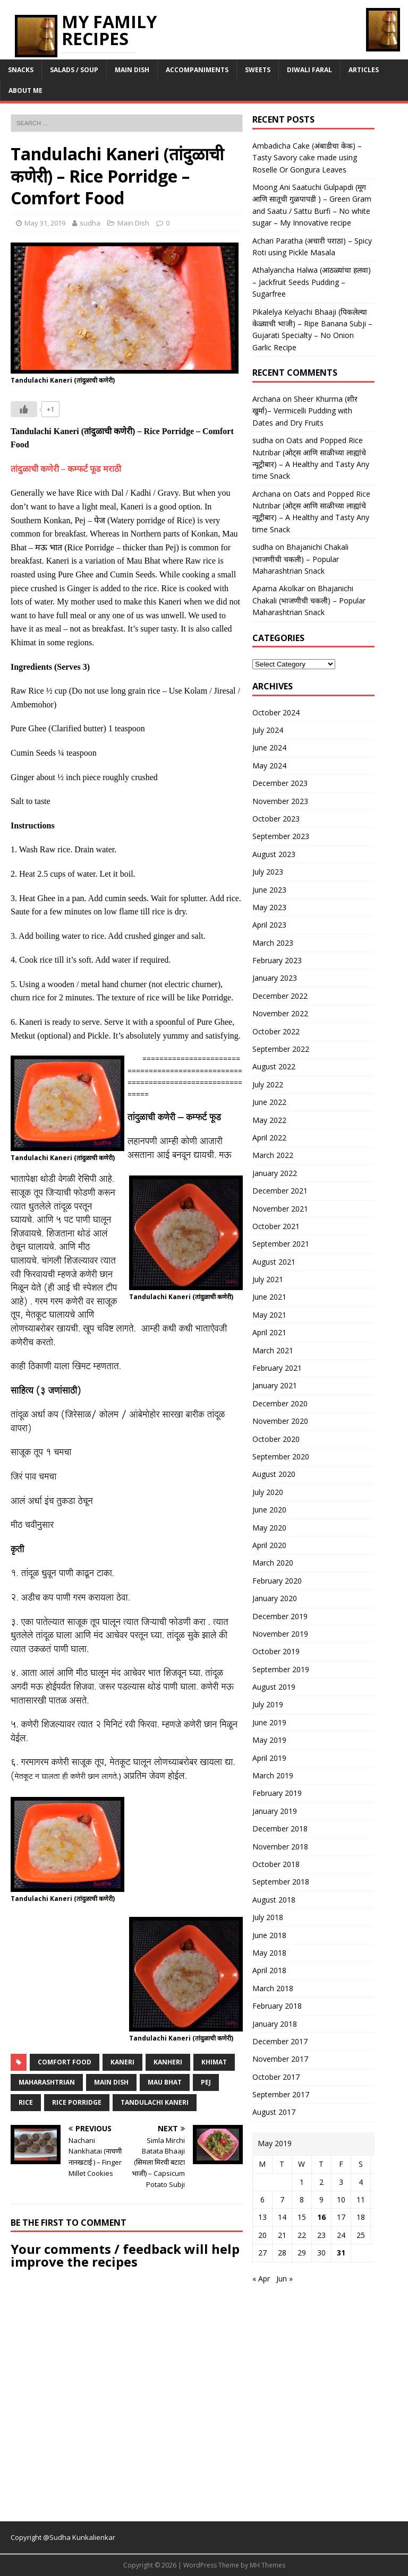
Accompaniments (197, 69)
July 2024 (267, 730)
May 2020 (269, 1528)
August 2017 (273, 2112)
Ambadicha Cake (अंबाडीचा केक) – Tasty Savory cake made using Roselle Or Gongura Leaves (307, 158)
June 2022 (269, 1102)
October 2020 (276, 1439)
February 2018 (277, 2006)
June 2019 (269, 1722)
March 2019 (272, 1775)
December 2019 (280, 1616)
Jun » (284, 2279)
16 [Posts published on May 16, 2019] (321, 2217)
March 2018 (272, 1988)
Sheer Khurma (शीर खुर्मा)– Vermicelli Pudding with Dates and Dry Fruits (305, 411)
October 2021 (276, 1226)
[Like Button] (24, 409)
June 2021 (269, 1297)
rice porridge (76, 2102)
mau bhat (165, 2082)
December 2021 (280, 1191)
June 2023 (269, 890)
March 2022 (272, 1155)
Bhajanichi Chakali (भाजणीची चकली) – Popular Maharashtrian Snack (300, 559)
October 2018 (276, 1864)
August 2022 (273, 1066)
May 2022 (269, 1120)
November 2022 (280, 1013)
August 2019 (273, 1687)
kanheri (168, 2062)
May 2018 (269, 1953)
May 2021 (269, 1315)
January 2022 (274, 1173)
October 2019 (276, 1651)
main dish (111, 2082)
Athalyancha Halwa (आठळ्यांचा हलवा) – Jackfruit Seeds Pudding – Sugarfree (311, 282)
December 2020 (280, 1403)
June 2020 (269, 1510)
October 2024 (276, 712)
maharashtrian (47, 2082)
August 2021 (273, 1262)
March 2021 (272, 1350)
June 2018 (269, 1935)
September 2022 (280, 1049)
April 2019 (269, 1758)
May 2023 (269, 907)
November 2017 (280, 2059)
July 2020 (267, 1492)
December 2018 (280, 1828)
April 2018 (269, 1970)
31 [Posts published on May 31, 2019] (341, 2252)
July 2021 (267, 1279)
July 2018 (267, 1917)
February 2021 (277, 1368)
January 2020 (274, 1598)
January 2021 (274, 1385)
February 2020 (277, 1581)
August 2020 (273, 1474)
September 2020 (280, 1456)
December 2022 (280, 996)
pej (206, 2082)
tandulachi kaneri (155, 2102)
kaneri (122, 2062)
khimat (214, 2062)
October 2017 (276, 2077)
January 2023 (274, 978)
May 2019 (269, 1740)
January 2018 (274, 2024)
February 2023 (277, 960)
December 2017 (280, 2041)
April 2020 (269, 1545)
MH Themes (267, 2565)
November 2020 (280, 1421)
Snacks (20, 69)
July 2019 (267, 1704)
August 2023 (273, 854)
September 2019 (280, 1669)
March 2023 (272, 943)
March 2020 (272, 1563)
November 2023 (280, 801)
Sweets (257, 69)
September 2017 (280, 2094)
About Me (25, 90)
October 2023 (276, 819)
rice (26, 2102)
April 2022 (269, 1138)
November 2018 (280, 1847)
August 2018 (273, 1900)
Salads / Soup (74, 69)
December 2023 (280, 783)
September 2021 (280, 1244)
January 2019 (274, 1811)
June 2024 (269, 747)
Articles (363, 69)
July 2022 (267, 1084)
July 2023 (267, 872)
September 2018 (280, 1882)
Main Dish (132, 69)
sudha (90, 223)
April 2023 (269, 925)
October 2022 (276, 1031)
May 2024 (269, 765)
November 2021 (280, 1209)
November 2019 (280, 1634)
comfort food (64, 2062)
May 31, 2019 (44, 223)
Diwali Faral (309, 69)
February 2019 (277, 1793)
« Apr (261, 2279)
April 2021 (269, 1332)
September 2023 (280, 836)
